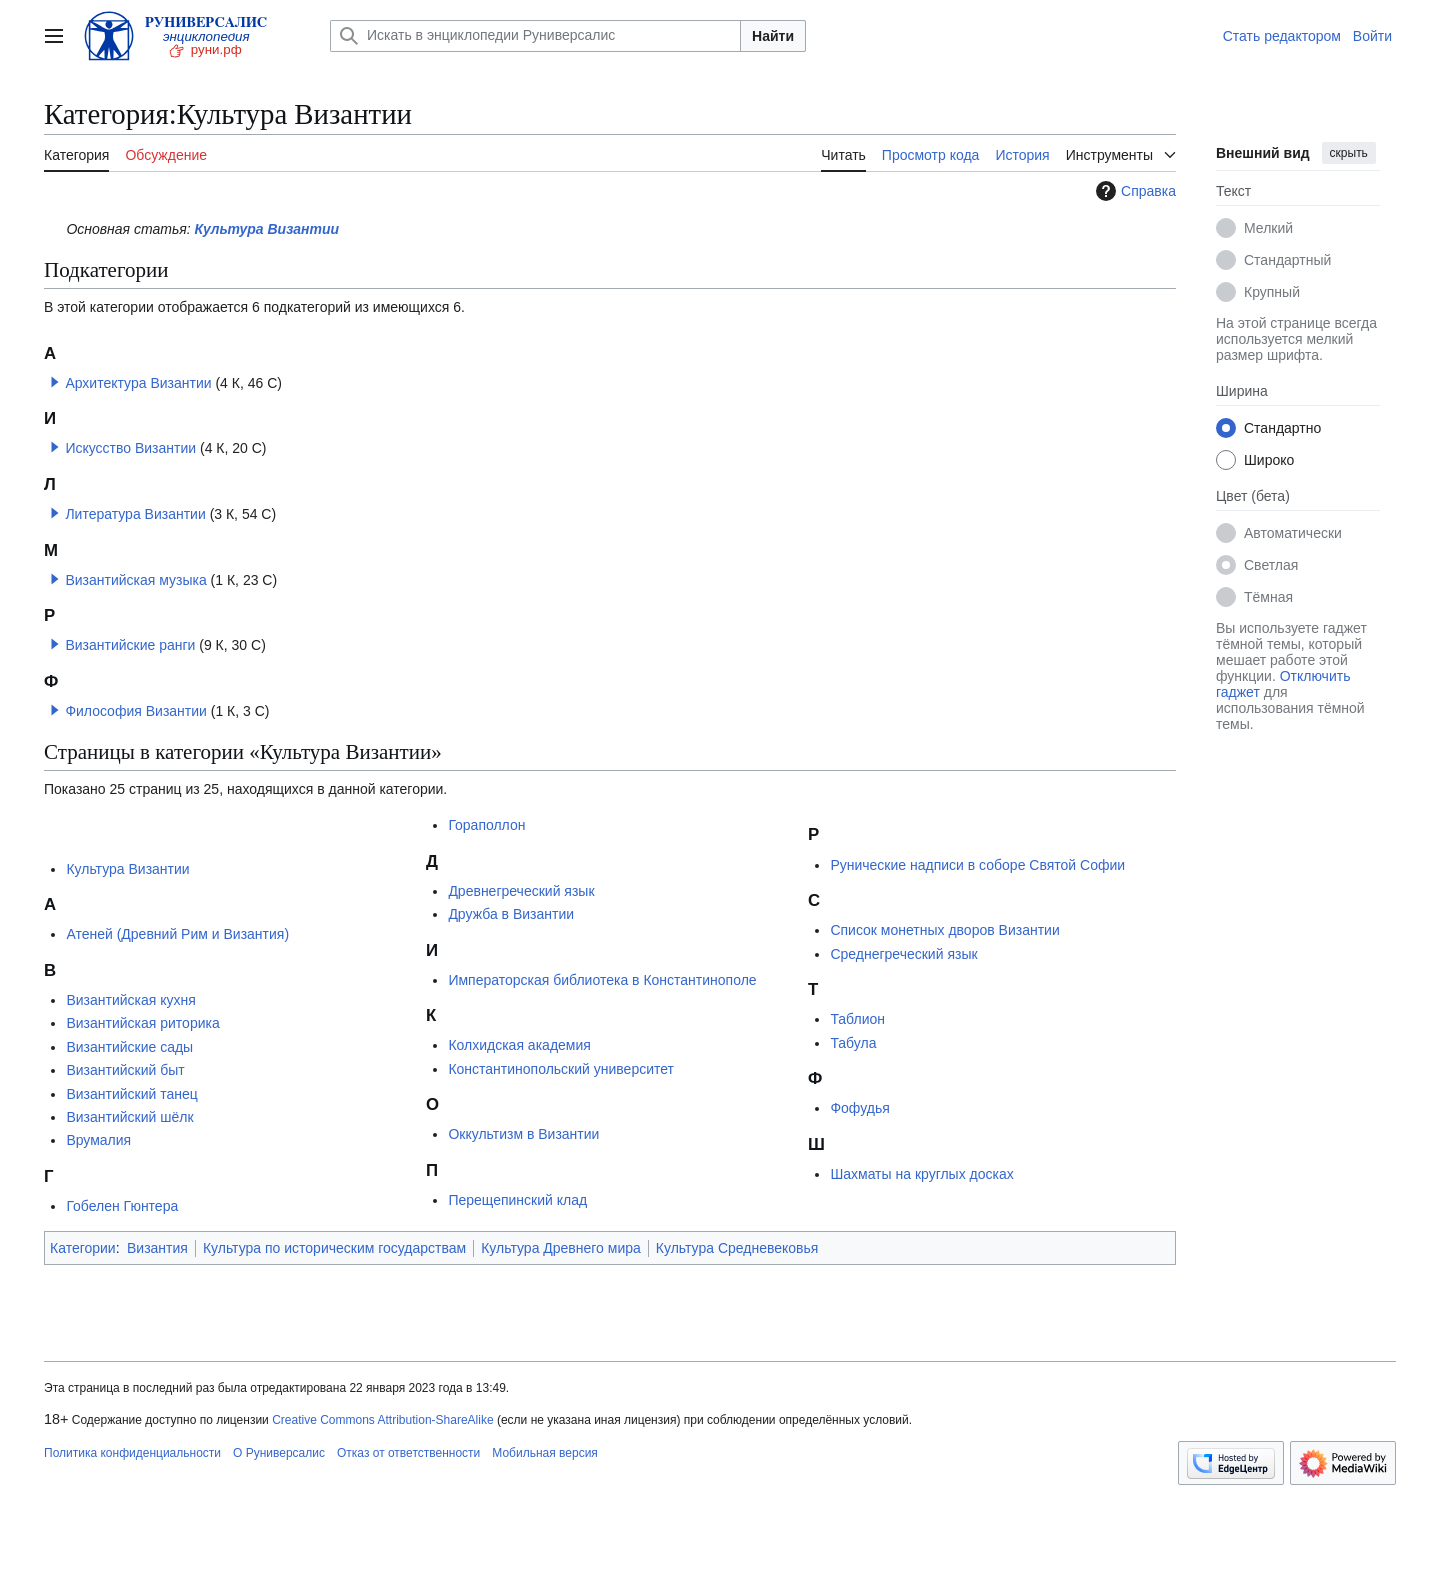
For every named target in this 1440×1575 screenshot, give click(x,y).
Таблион (857, 1019)
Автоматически (1293, 533)
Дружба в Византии (511, 914)
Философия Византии (135, 711)
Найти (773, 36)
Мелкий (1268, 228)
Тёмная (1268, 597)
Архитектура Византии (138, 383)
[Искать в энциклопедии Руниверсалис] (535, 36)
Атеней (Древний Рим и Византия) (177, 934)
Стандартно (1282, 428)
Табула (853, 1043)
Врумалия (98, 1140)
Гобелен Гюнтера (122, 1206)
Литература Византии (135, 514)
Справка (1133, 191)
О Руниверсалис (279, 1453)
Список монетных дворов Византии (944, 930)
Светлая (1271, 565)
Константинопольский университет (561, 1069)
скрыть (1349, 153)
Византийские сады (129, 1047)
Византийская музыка (135, 580)
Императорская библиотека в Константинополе (602, 980)
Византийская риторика (142, 1023)
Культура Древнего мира (561, 1248)
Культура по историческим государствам (334, 1248)
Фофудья (859, 1108)
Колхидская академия (519, 1045)
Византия (157, 1248)
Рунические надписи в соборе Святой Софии (977, 865)
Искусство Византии (130, 448)
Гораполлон (486, 825)
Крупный (1272, 292)
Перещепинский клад (517, 1200)
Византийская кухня (130, 1000)
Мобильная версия (545, 1453)
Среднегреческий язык (903, 954)
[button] (55, 382)
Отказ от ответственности (408, 1453)
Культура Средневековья (737, 1248)
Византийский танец (131, 1094)
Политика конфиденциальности (132, 1453)
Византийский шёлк (129, 1117)
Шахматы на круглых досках (921, 1174)
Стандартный (1287, 260)
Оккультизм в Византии (523, 1134)
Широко (1269, 460)
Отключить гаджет (1283, 684)
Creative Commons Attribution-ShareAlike (382, 1420)
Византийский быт (125, 1070)
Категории (83, 1248)
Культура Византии (267, 229)
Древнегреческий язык (521, 891)
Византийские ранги (130, 645)
